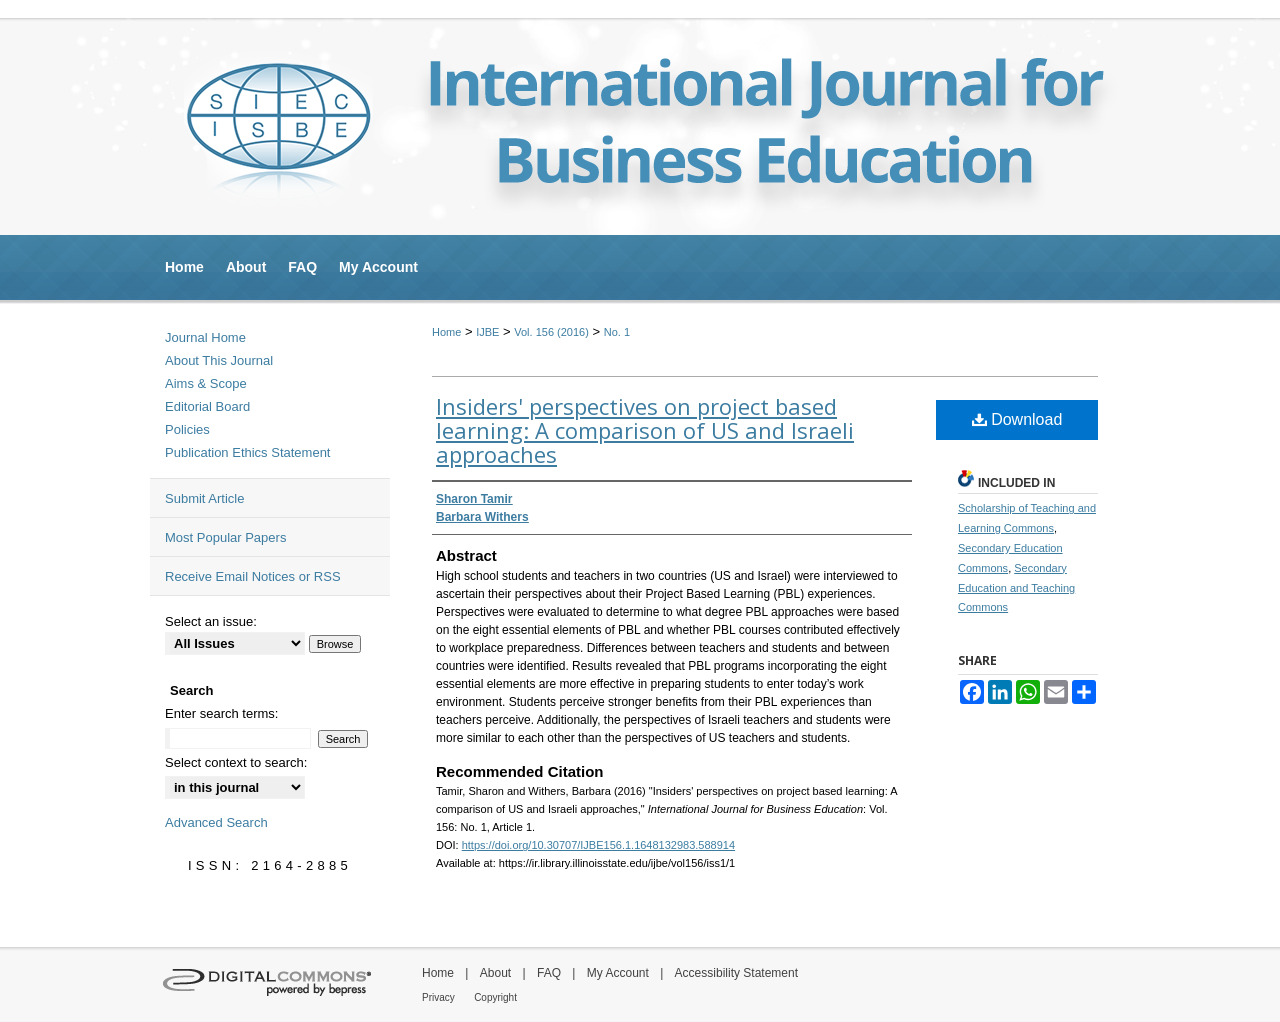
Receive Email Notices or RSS (253, 576)
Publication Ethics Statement (247, 452)
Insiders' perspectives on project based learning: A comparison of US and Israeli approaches (645, 430)
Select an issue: (211, 621)
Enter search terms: (221, 713)
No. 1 (617, 332)
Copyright (495, 997)
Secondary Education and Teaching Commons (1016, 588)
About (495, 973)
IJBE (487, 332)
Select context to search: (236, 762)
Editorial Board (207, 406)
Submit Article (204, 498)
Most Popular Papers (225, 537)
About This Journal (219, 360)
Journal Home (205, 337)
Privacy (438, 997)
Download (1017, 419)
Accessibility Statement (736, 973)
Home (446, 332)
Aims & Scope (206, 383)
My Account (618, 973)
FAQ (549, 973)
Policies (187, 429)
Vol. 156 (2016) (551, 332)
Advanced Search (216, 822)
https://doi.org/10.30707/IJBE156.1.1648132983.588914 (598, 845)
